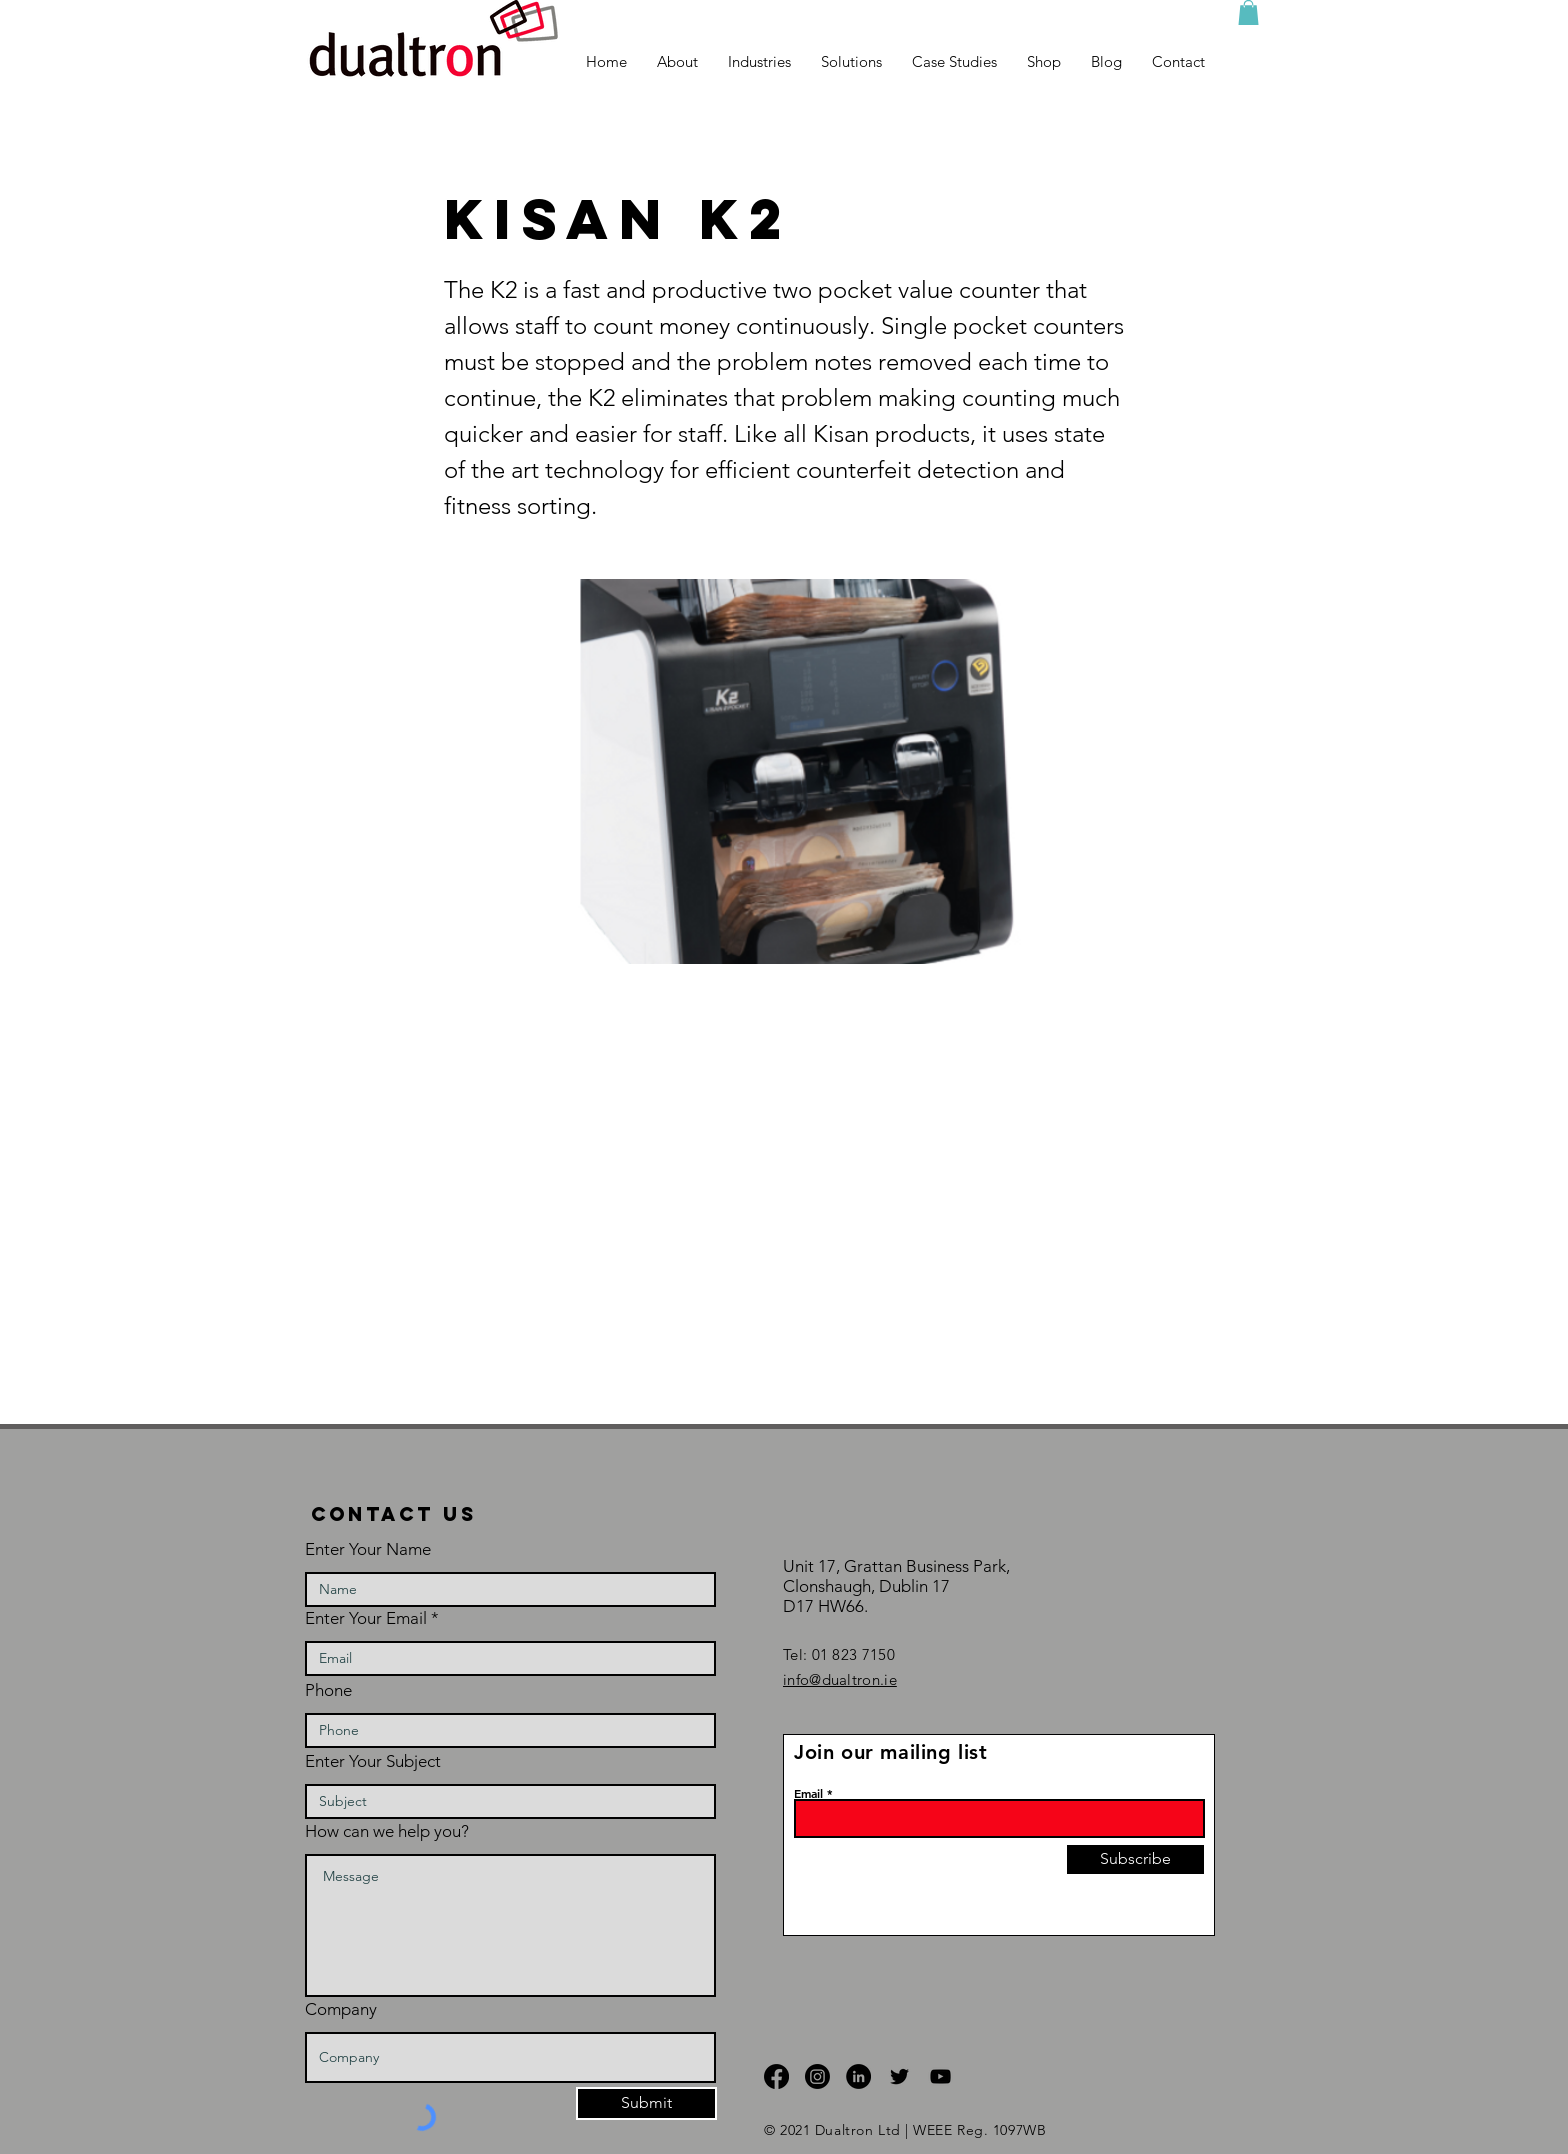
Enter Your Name (368, 1549)
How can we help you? (387, 1831)
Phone (328, 1690)
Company (341, 2009)
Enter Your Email (366, 1618)
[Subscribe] (1135, 1859)
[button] (1248, 12)
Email (808, 1793)
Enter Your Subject (373, 1761)
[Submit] (646, 2103)
